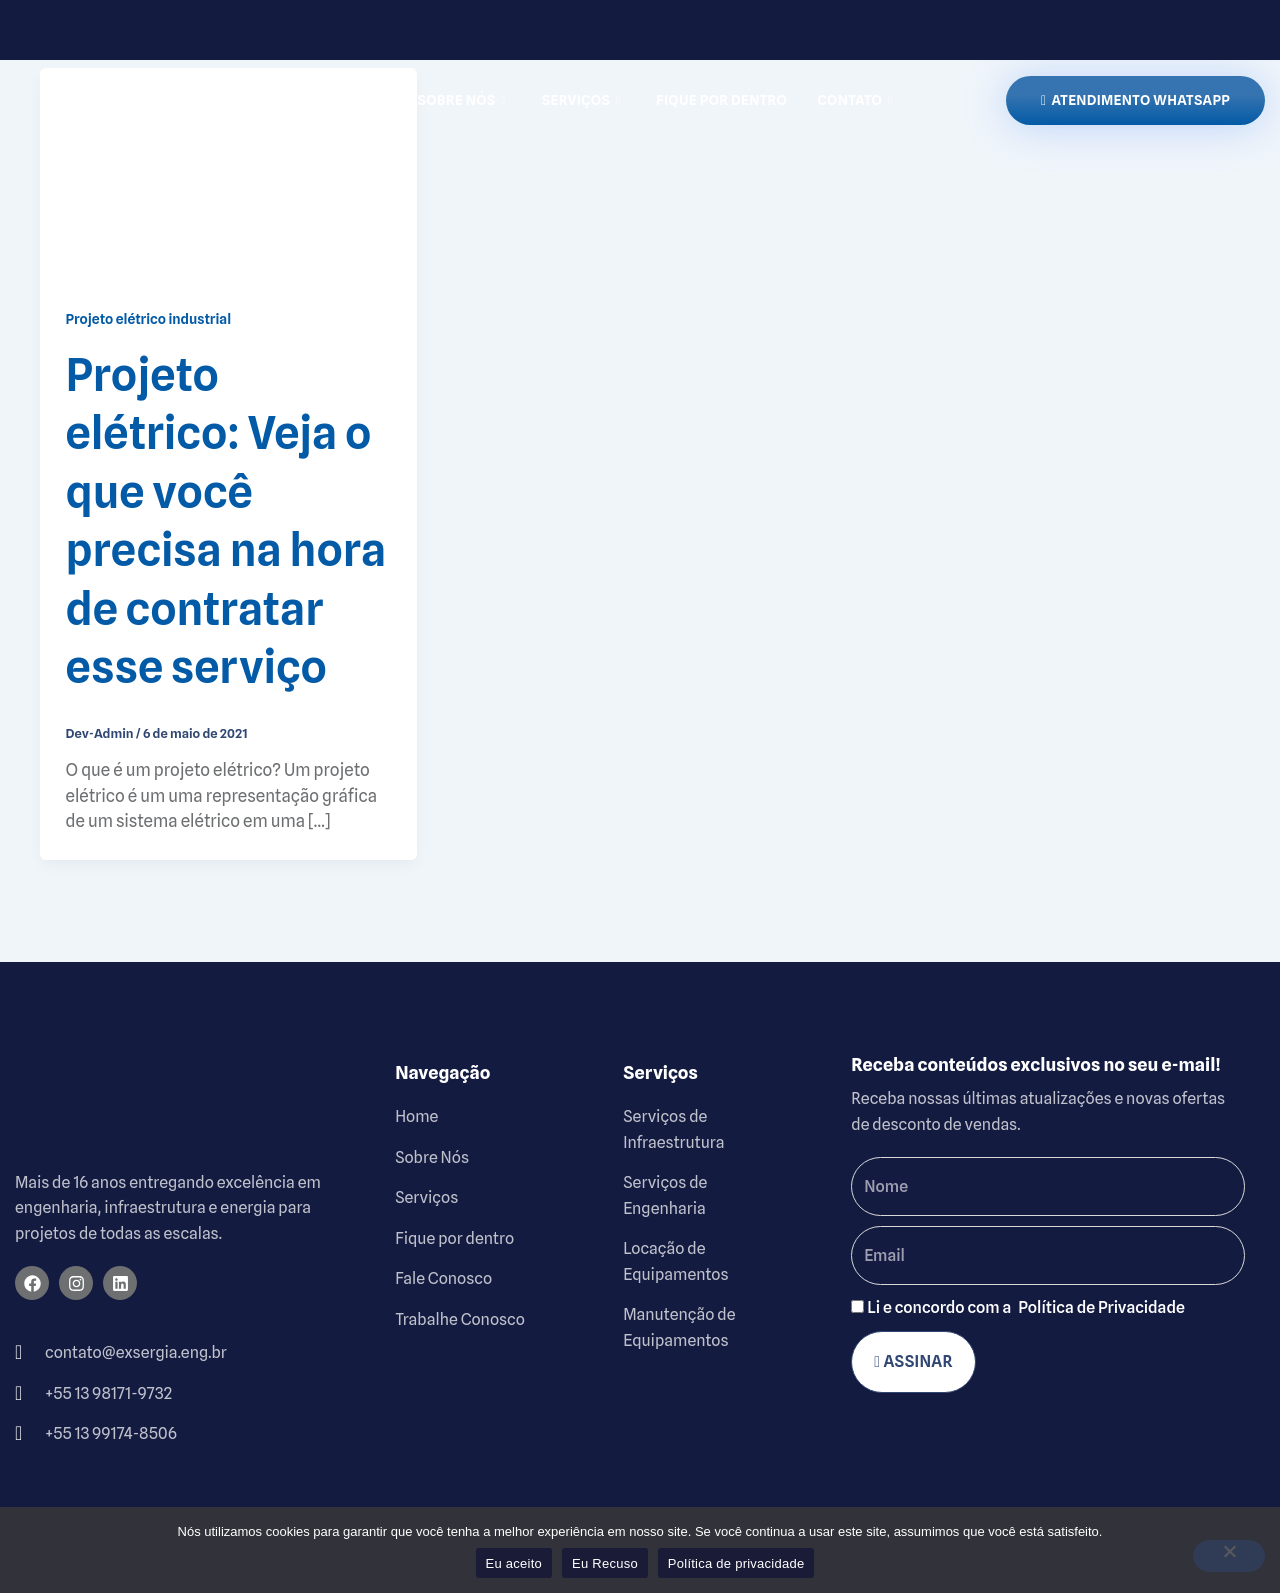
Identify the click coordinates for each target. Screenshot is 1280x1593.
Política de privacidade (736, 1563)
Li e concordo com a (1026, 1307)
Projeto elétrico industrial (149, 319)
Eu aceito (514, 1563)
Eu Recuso (605, 1563)
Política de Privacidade (1101, 1307)
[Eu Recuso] (1229, 1556)
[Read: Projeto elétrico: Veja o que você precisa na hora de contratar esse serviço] (228, 173)
